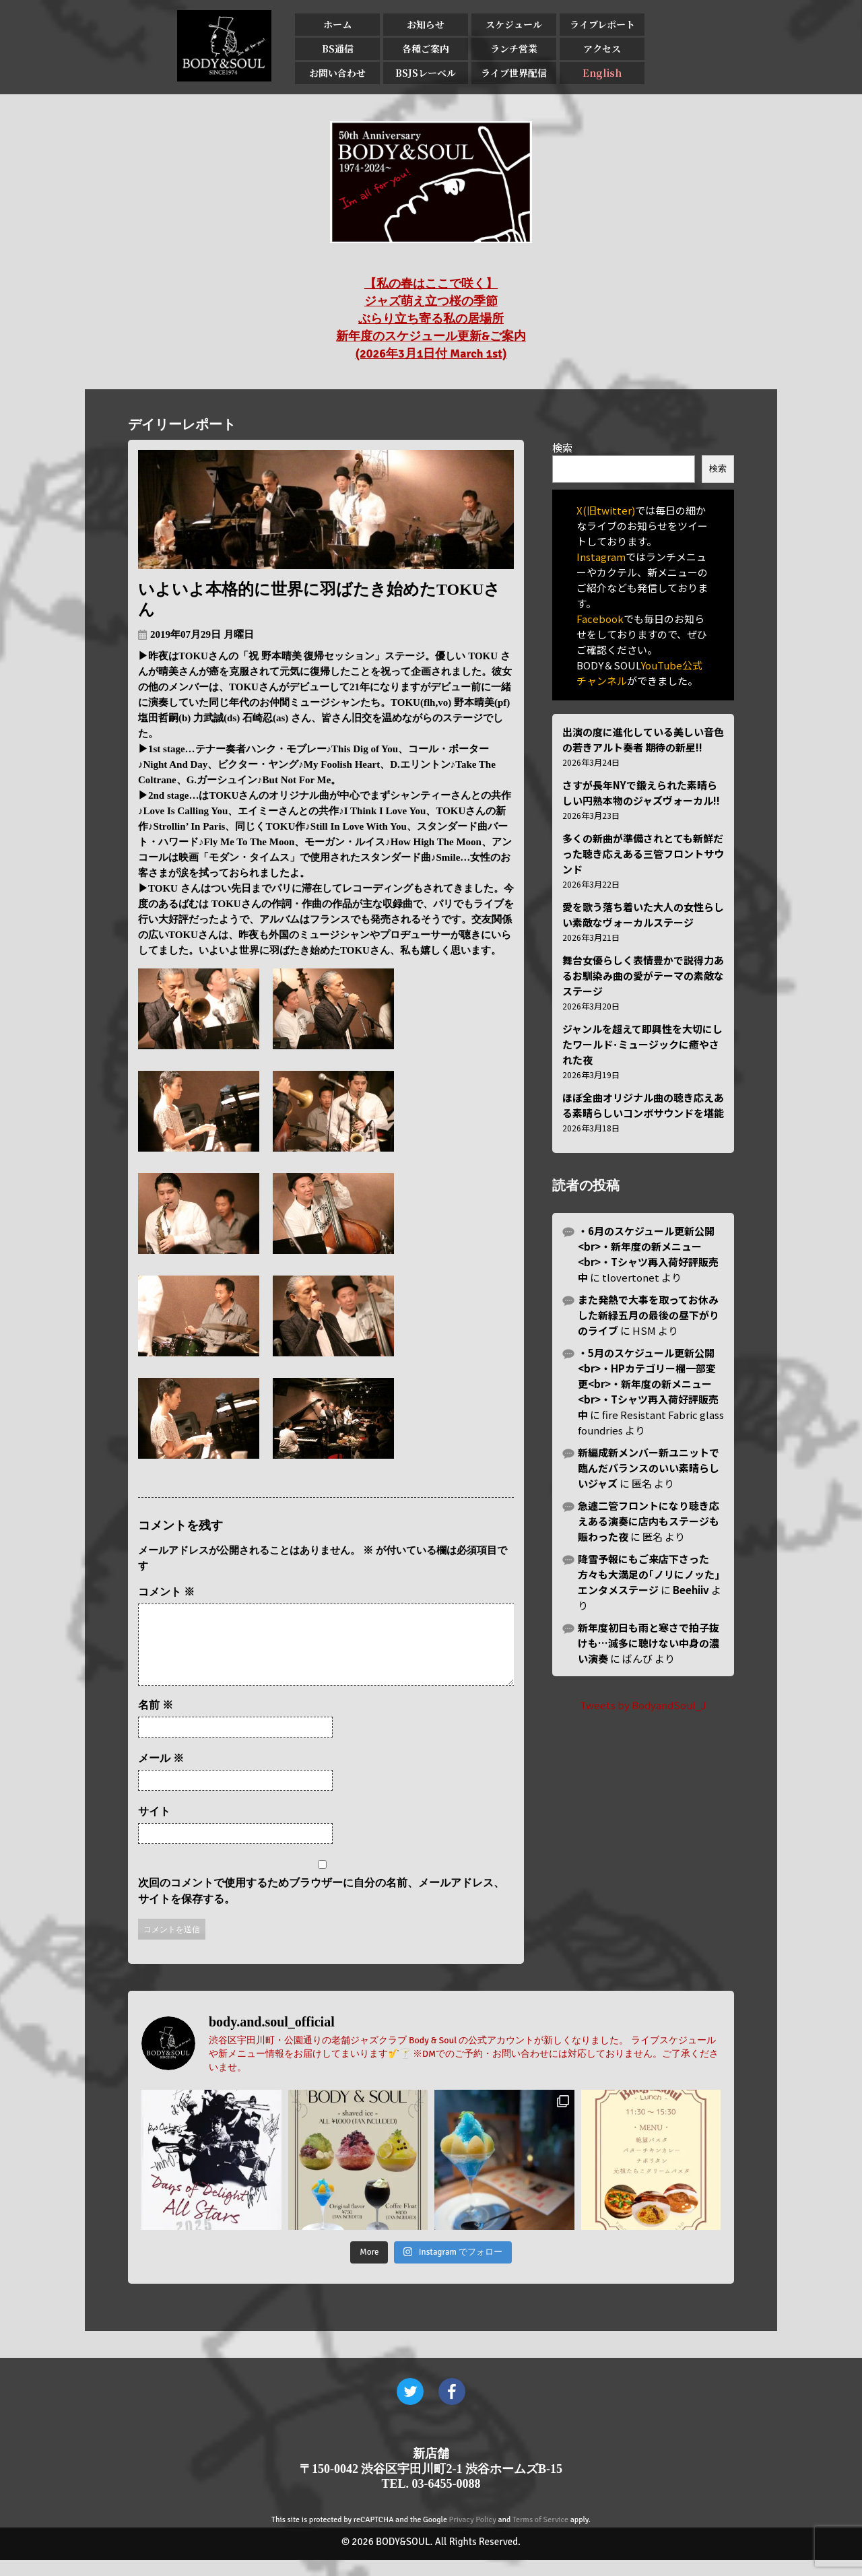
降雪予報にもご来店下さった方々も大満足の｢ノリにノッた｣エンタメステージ (649, 1574)
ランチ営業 (513, 48)
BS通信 (338, 48)
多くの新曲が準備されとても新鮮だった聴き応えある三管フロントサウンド (643, 853)
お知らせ (425, 24)
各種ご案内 (425, 48)
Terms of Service (540, 2536)
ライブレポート (602, 24)
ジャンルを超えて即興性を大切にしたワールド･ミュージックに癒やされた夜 (642, 1044)
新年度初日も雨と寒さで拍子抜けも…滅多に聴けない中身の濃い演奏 (648, 1642)
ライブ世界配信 (514, 72)
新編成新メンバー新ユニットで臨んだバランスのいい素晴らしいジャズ (648, 1467)
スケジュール (514, 24)
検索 (562, 447)
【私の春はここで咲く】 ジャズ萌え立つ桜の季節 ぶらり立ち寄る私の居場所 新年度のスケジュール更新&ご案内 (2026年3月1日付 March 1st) (431, 318)
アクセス (602, 48)
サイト (154, 1827)
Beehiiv (691, 1590)
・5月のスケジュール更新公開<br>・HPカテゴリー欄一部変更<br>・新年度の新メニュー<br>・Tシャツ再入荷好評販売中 (648, 1384)
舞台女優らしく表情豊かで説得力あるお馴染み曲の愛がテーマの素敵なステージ (643, 975)
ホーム (337, 24)
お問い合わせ (337, 72)
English (602, 72)
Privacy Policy (472, 2536)
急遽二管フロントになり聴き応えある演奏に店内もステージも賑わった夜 (648, 1521)
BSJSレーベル (425, 72)
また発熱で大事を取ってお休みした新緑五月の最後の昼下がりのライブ (648, 1314)
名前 (155, 1721)
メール (161, 1774)
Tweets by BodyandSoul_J (643, 1705)
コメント (166, 1591)
